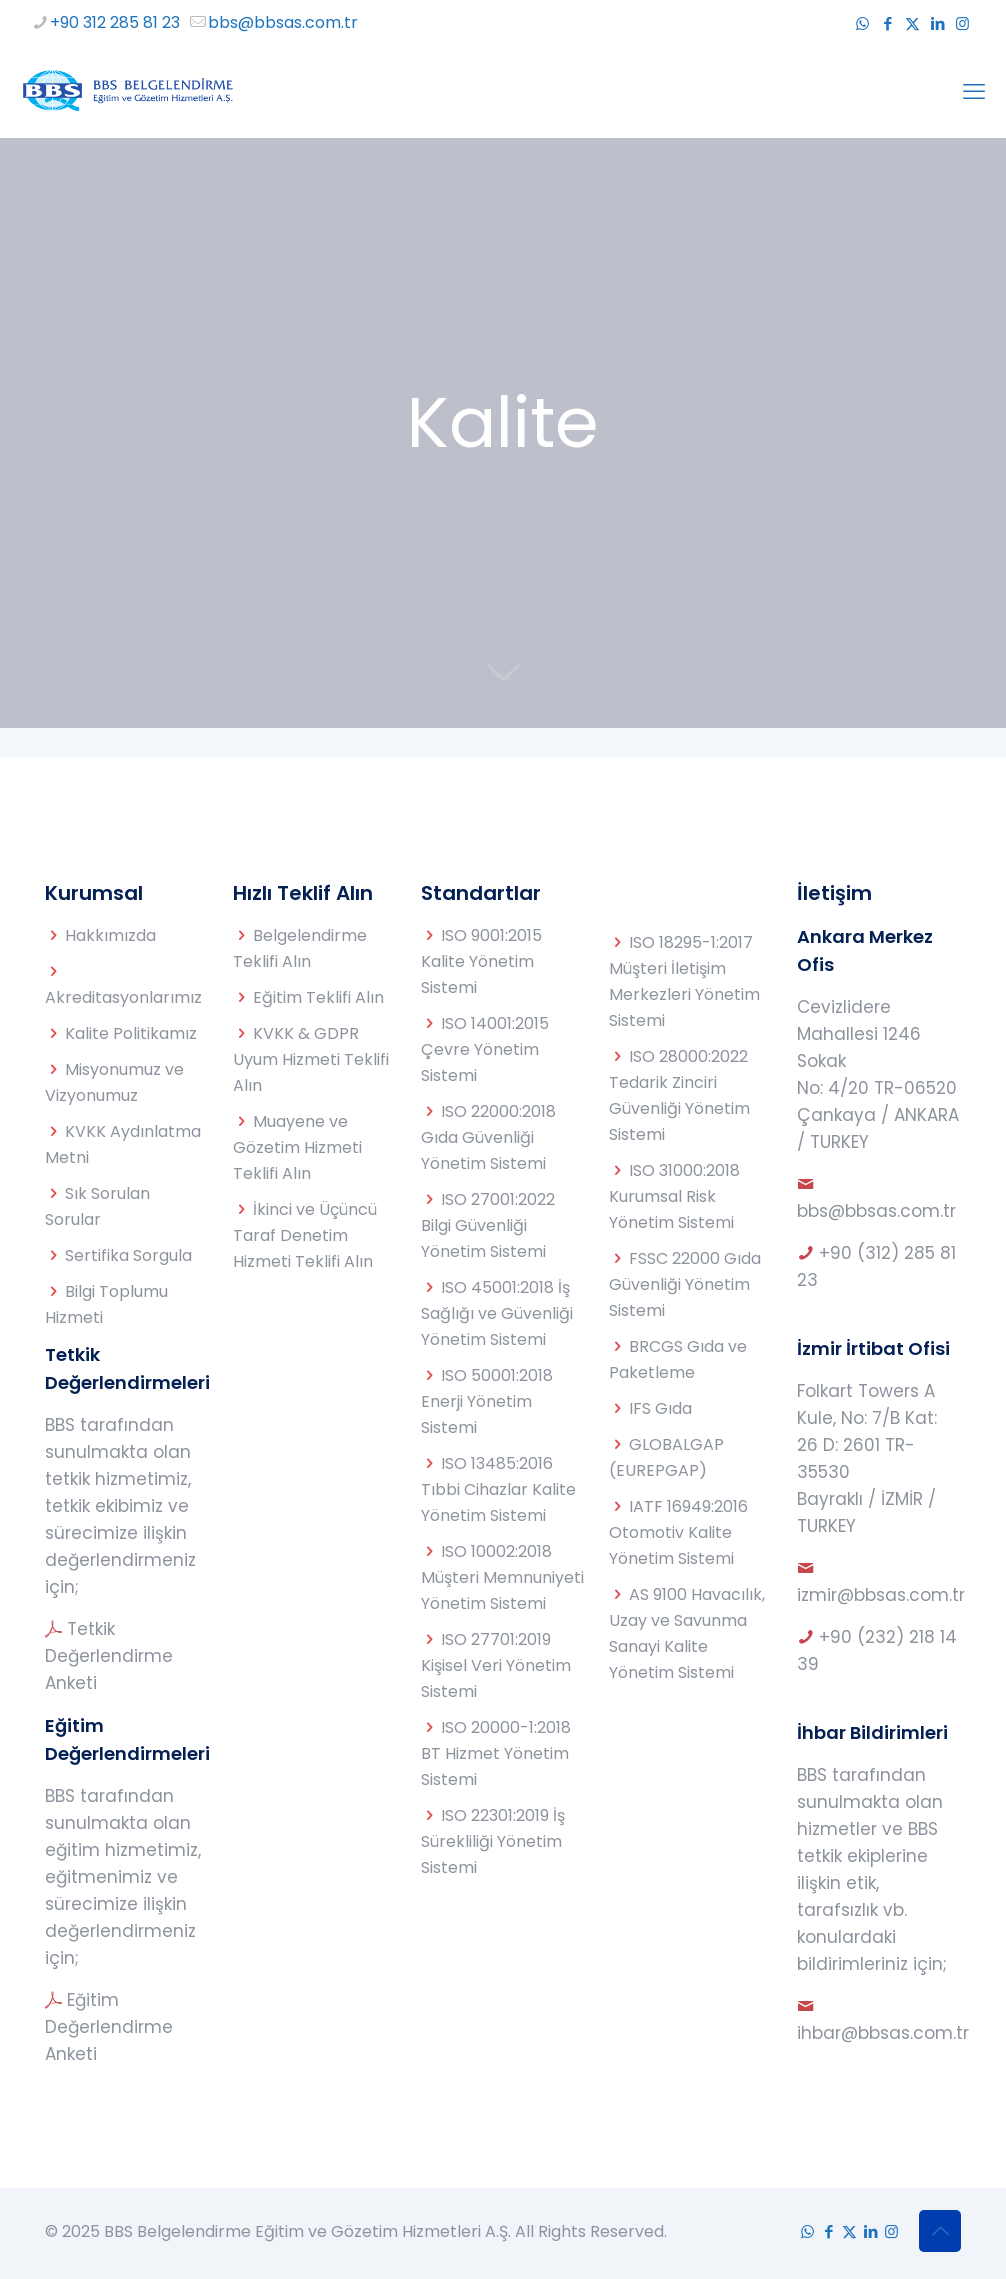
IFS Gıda (660, 1408)
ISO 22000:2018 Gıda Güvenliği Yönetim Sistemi (488, 1137)
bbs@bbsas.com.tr (876, 1211)
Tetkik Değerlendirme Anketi (109, 1656)
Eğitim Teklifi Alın (318, 997)
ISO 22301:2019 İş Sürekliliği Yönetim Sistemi (493, 1841)
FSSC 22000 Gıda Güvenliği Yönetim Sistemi (685, 1284)
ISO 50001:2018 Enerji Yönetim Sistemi (487, 1401)
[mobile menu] (974, 92)
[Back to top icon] (940, 2231)
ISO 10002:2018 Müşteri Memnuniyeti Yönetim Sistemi (502, 1577)
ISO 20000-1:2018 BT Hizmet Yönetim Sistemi (496, 1753)
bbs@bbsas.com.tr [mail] (283, 22)
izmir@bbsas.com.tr (881, 1595)
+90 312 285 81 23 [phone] (115, 22)
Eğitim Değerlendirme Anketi (109, 2027)
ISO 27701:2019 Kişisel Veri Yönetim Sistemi (496, 1665)
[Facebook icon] (887, 23)
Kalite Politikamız (131, 1033)
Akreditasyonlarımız (123, 997)
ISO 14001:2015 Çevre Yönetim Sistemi (485, 1049)
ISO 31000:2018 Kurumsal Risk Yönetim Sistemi (674, 1196)
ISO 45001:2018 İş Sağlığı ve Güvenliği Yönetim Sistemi (497, 1313)
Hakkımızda (110, 935)
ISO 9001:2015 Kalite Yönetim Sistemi (481, 961)
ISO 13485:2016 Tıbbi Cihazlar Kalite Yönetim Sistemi (498, 1489)
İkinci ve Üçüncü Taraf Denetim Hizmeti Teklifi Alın (305, 1235)
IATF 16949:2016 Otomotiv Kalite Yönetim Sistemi (678, 1532)
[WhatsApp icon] (862, 23)
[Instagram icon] (962, 23)
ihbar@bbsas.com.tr (883, 2033)
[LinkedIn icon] (937, 23)
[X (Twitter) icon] (912, 23)
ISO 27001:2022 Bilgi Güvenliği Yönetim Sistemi (488, 1225)
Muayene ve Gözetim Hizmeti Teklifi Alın (297, 1147)
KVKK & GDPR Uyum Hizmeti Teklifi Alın (311, 1059)
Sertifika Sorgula (128, 1255)
